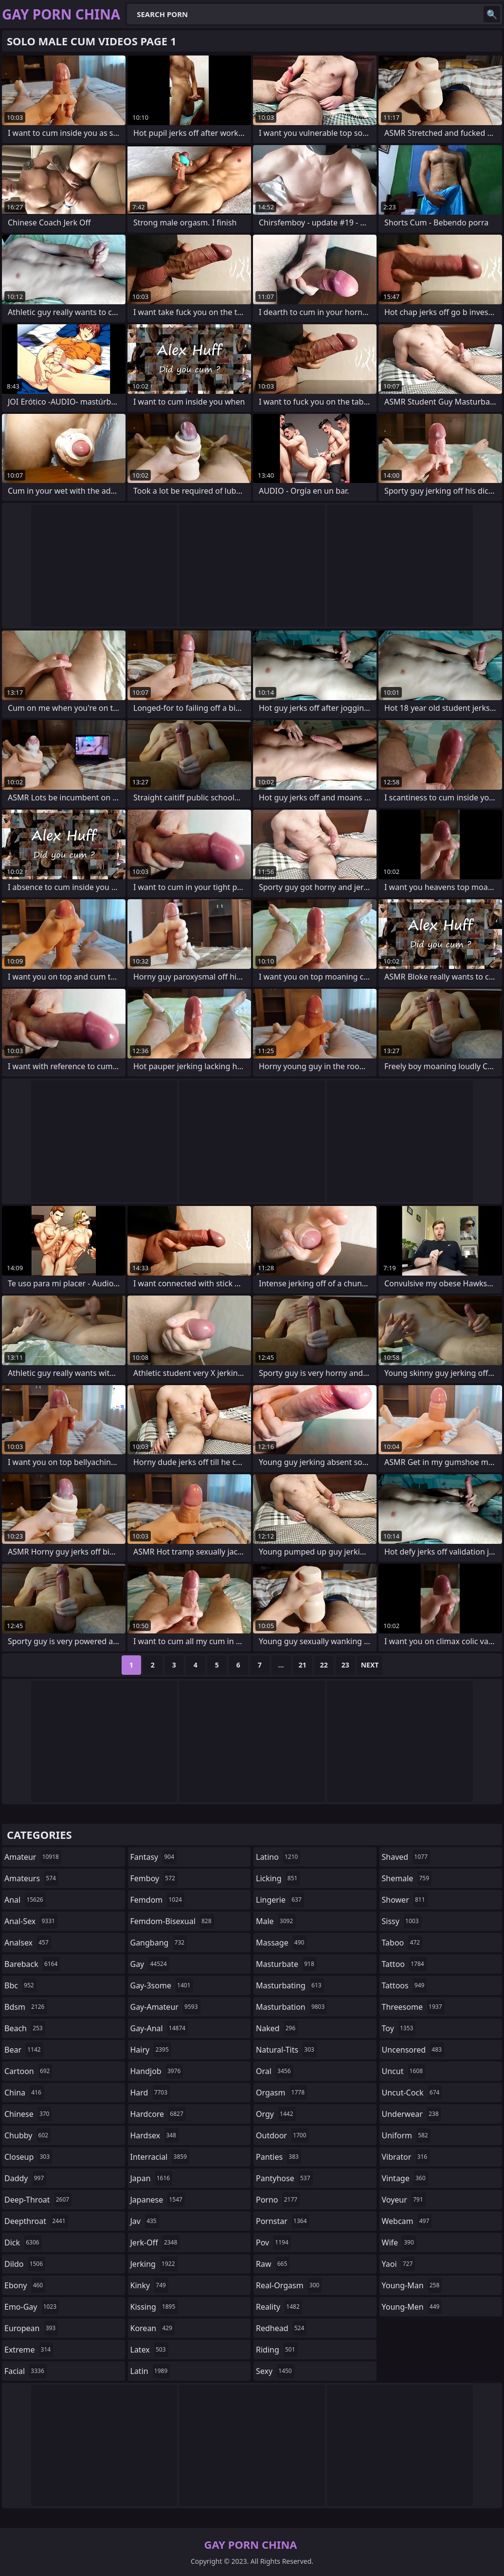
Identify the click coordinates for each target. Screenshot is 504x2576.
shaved (406, 1857)
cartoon (28, 2071)
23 (345, 1664)
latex (149, 2349)
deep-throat (38, 2199)
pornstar (282, 2221)
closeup (28, 2157)
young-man (412, 2285)
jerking (154, 2264)
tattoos (404, 1985)
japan (151, 2178)
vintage (405, 2178)
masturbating (290, 1985)
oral (274, 2071)
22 (324, 1664)
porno (278, 2199)
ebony (24, 2285)
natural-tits (286, 2049)
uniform (406, 2135)
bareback (32, 1964)
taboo (402, 1942)
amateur (32, 1857)
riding (277, 2349)
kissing (154, 2306)
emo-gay (31, 2306)
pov (273, 2242)
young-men (412, 2306)
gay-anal (159, 2028)
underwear (411, 2114)
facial (25, 2371)
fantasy (153, 1857)
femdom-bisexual (172, 1921)
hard (150, 2092)
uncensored (413, 2049)
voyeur (404, 2199)
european (31, 2328)
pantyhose (284, 2178)
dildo (24, 2264)
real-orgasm (289, 2285)
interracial (160, 2157)
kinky (149, 2285)
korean (152, 2328)
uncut (404, 2071)
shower (405, 1899)
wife (399, 2242)
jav (144, 2221)
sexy (275, 2371)
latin (150, 2371)
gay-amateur (165, 2007)
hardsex (154, 2135)
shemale (407, 1878)
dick (23, 2242)
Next (370, 1664)
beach (24, 2028)
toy (399, 2028)
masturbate (286, 1964)
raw (272, 2264)
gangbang (158, 1942)
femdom (157, 1899)
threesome (413, 2007)
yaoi (398, 2264)
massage (281, 1942)
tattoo (404, 1964)
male (275, 1921)
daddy (25, 2178)
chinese (28, 2114)
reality (279, 2306)
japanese (157, 2199)
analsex (27, 1942)
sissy (401, 1921)
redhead (281, 2328)
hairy (150, 2049)
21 (302, 1664)
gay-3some (161, 1985)
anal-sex (30, 1921)
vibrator (406, 2157)
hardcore (158, 2114)
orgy (276, 2114)
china (24, 2092)
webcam (407, 2221)
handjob (156, 2071)
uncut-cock (412, 2092)
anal (25, 1899)
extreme (28, 2349)
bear (23, 2049)
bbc (20, 1985)
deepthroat (36, 2221)
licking (278, 1878)
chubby (27, 2135)
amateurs (31, 1878)
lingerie (280, 1899)
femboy (154, 1878)
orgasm (281, 2092)
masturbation (291, 2007)
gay (149, 1964)
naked (277, 2028)
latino (278, 1857)
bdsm (25, 2007)
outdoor (282, 2135)
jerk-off (155, 2242)
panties (278, 2157)
